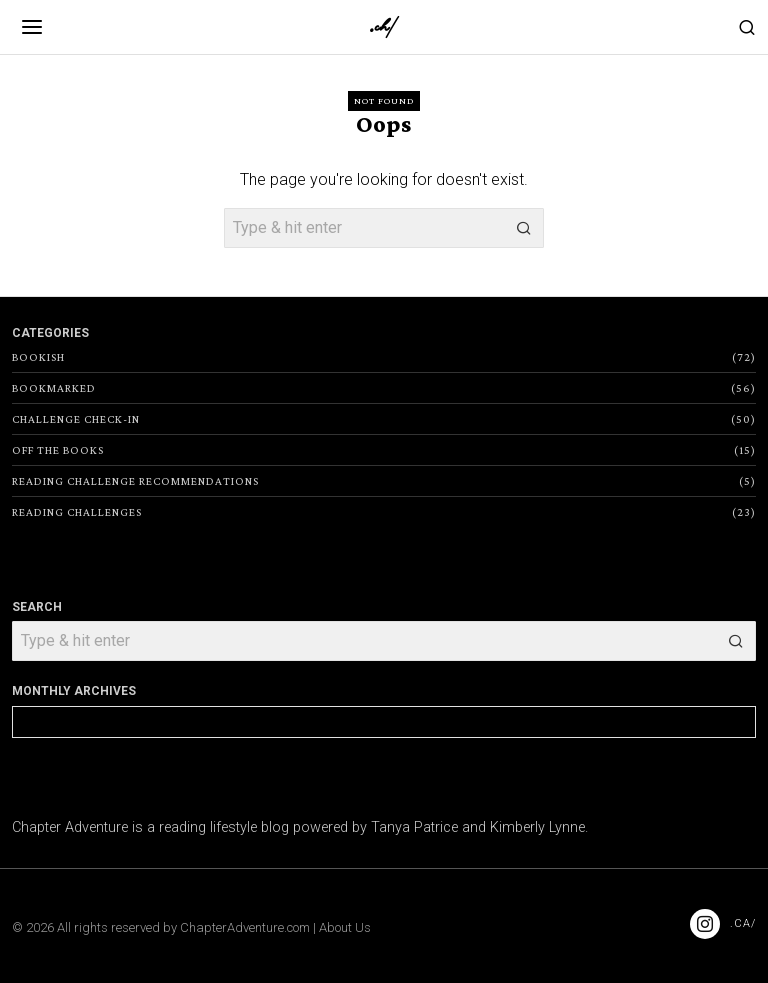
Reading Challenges (77, 512)
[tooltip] (705, 924)
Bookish (38, 357)
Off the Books (58, 450)
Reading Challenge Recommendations (135, 481)
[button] (524, 228)
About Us (345, 927)
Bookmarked (54, 388)
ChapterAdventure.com (245, 927)
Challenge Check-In (76, 419)
